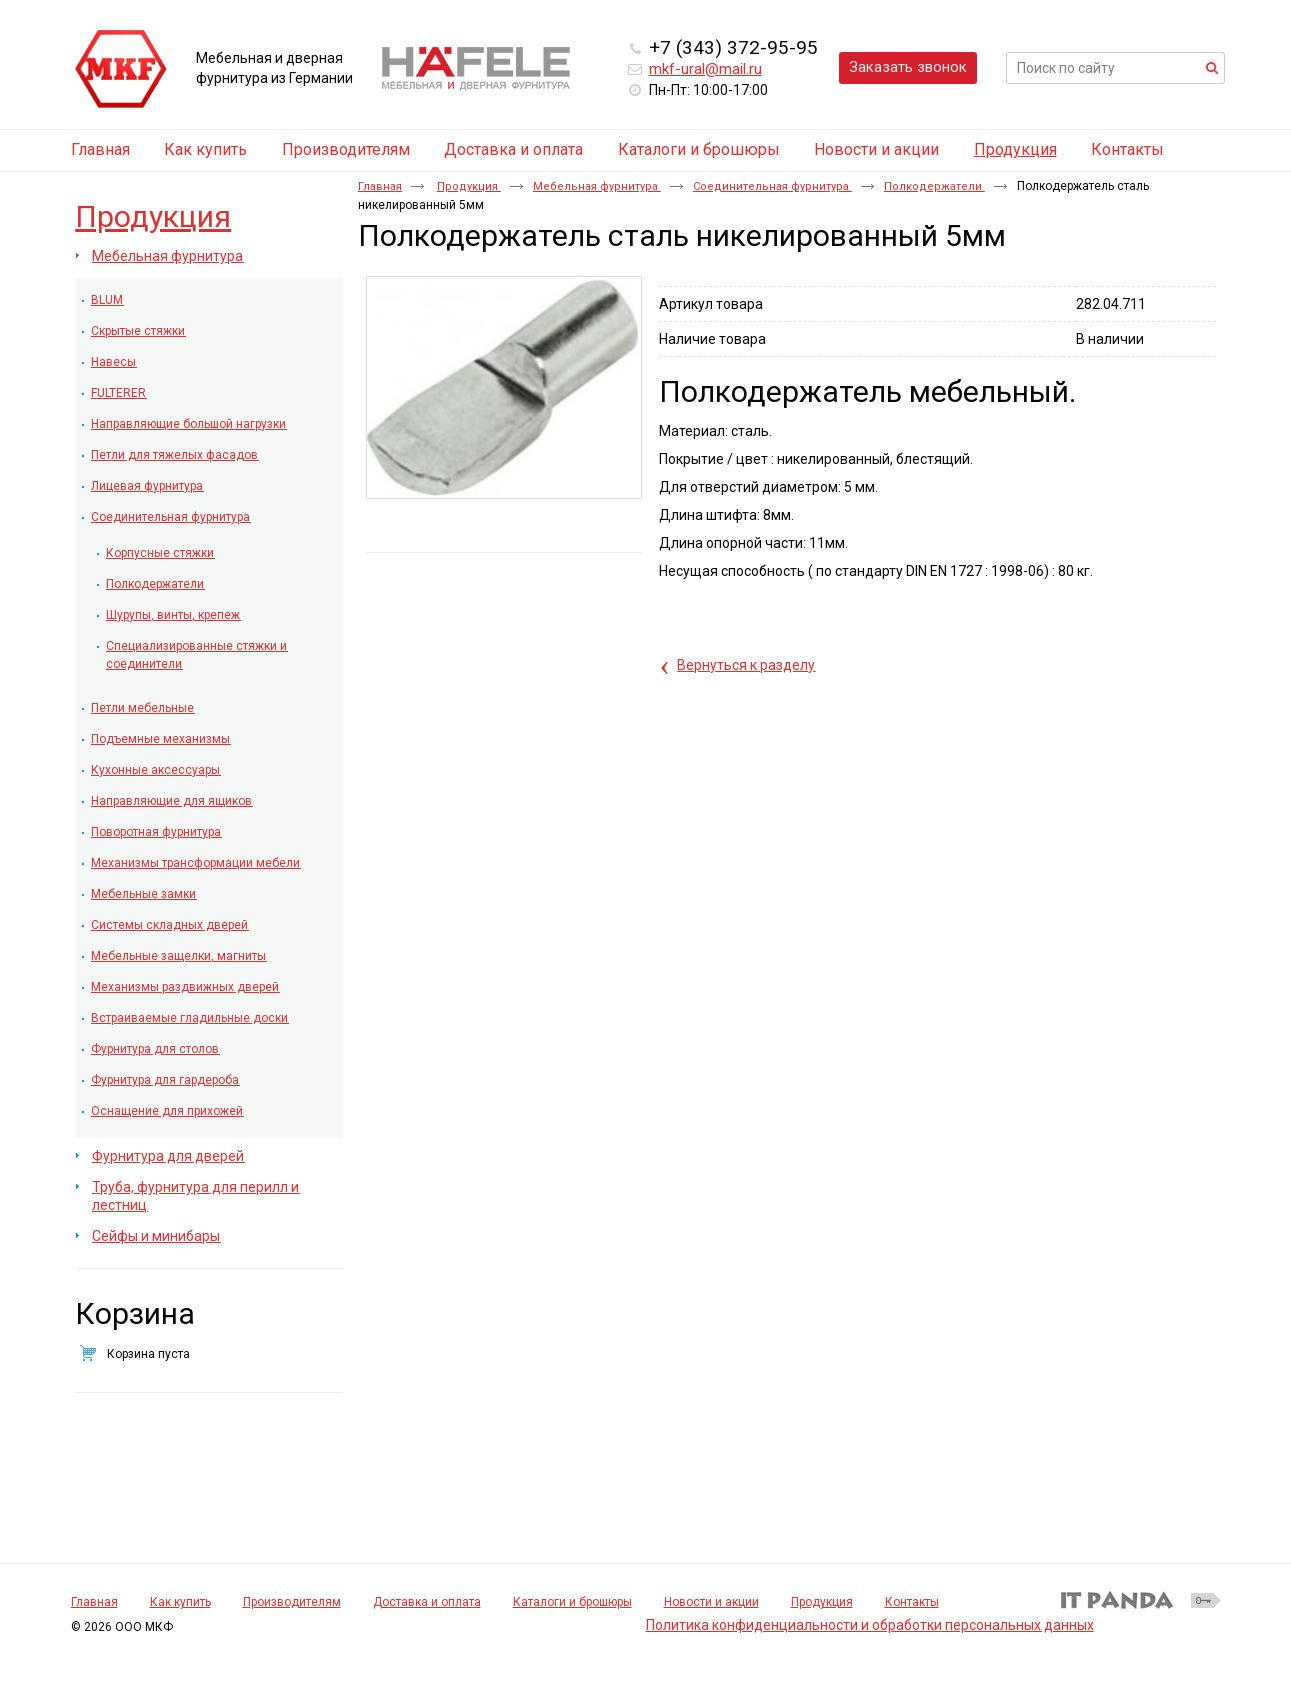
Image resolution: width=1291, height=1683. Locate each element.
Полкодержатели (934, 186)
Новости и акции (711, 1602)
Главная (380, 186)
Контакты (912, 1602)
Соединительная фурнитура (772, 186)
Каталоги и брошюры (572, 1602)
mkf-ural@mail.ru (705, 69)
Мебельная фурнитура (597, 186)
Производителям (292, 1602)
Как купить (180, 1602)
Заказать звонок (908, 67)
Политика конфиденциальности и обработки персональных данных (870, 1625)
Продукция (1015, 149)
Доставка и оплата (427, 1602)
